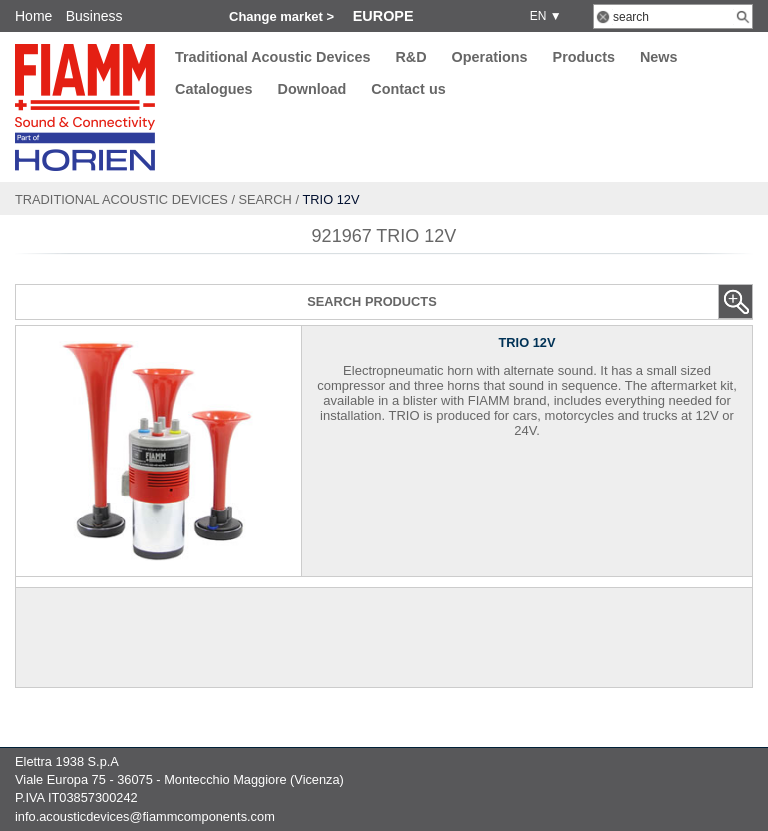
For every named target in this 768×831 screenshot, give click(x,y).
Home (33, 16)
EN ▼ (542, 16)
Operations (490, 57)
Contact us (408, 90)
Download (312, 90)
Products (584, 57)
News (659, 57)
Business (94, 16)
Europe (383, 16)
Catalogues (214, 90)
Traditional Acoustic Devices (272, 57)
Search (265, 199)
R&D (410, 57)
